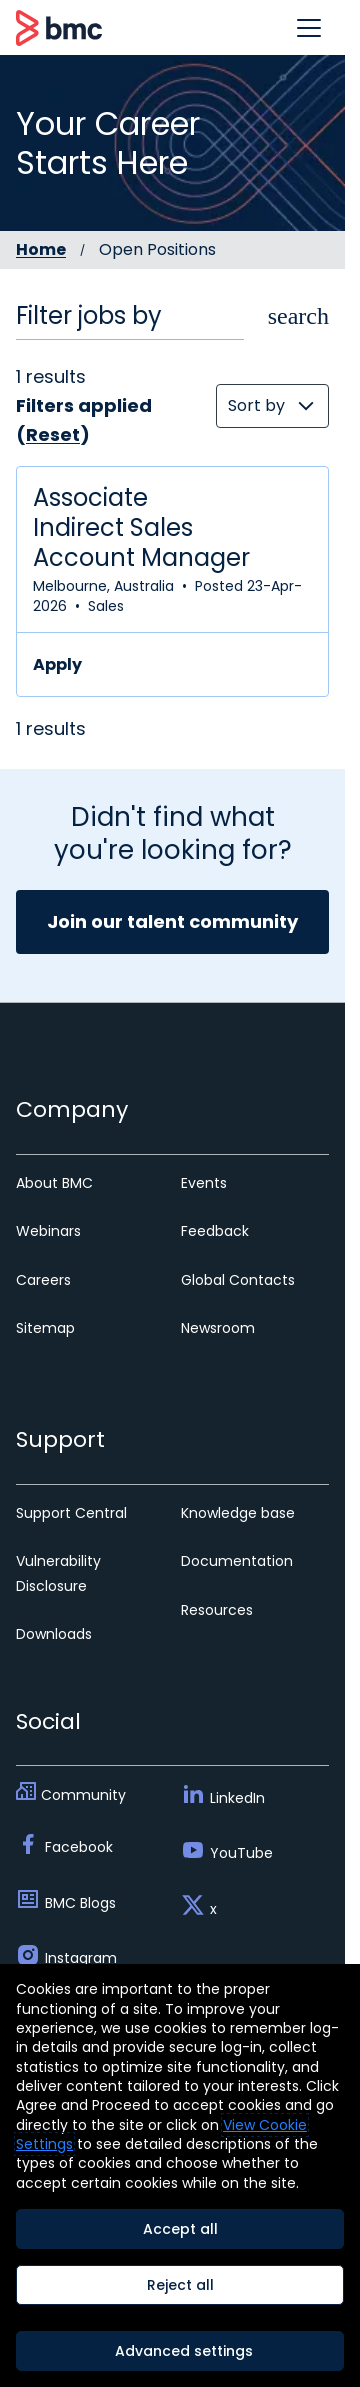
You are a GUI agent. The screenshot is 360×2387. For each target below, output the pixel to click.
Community (83, 1795)
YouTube (241, 1853)
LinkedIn (237, 1798)
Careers (43, 1280)
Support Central (71, 1513)
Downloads (54, 1634)
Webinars (48, 1231)
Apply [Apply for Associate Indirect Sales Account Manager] (57, 665)
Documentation (237, 1561)
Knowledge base (238, 1513)
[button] (309, 27)
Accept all (180, 2229)
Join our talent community (172, 921)
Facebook (79, 1847)
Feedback (215, 1231)
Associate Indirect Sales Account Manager (141, 528)
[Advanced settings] (180, 2351)
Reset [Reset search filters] (53, 434)
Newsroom (218, 1328)
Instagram (81, 1958)
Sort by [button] (256, 405)
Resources (217, 1610)
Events (204, 1183)
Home (41, 250)
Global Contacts (238, 1280)
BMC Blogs (80, 1903)
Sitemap (45, 1328)
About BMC (54, 1183)
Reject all (180, 2285)
